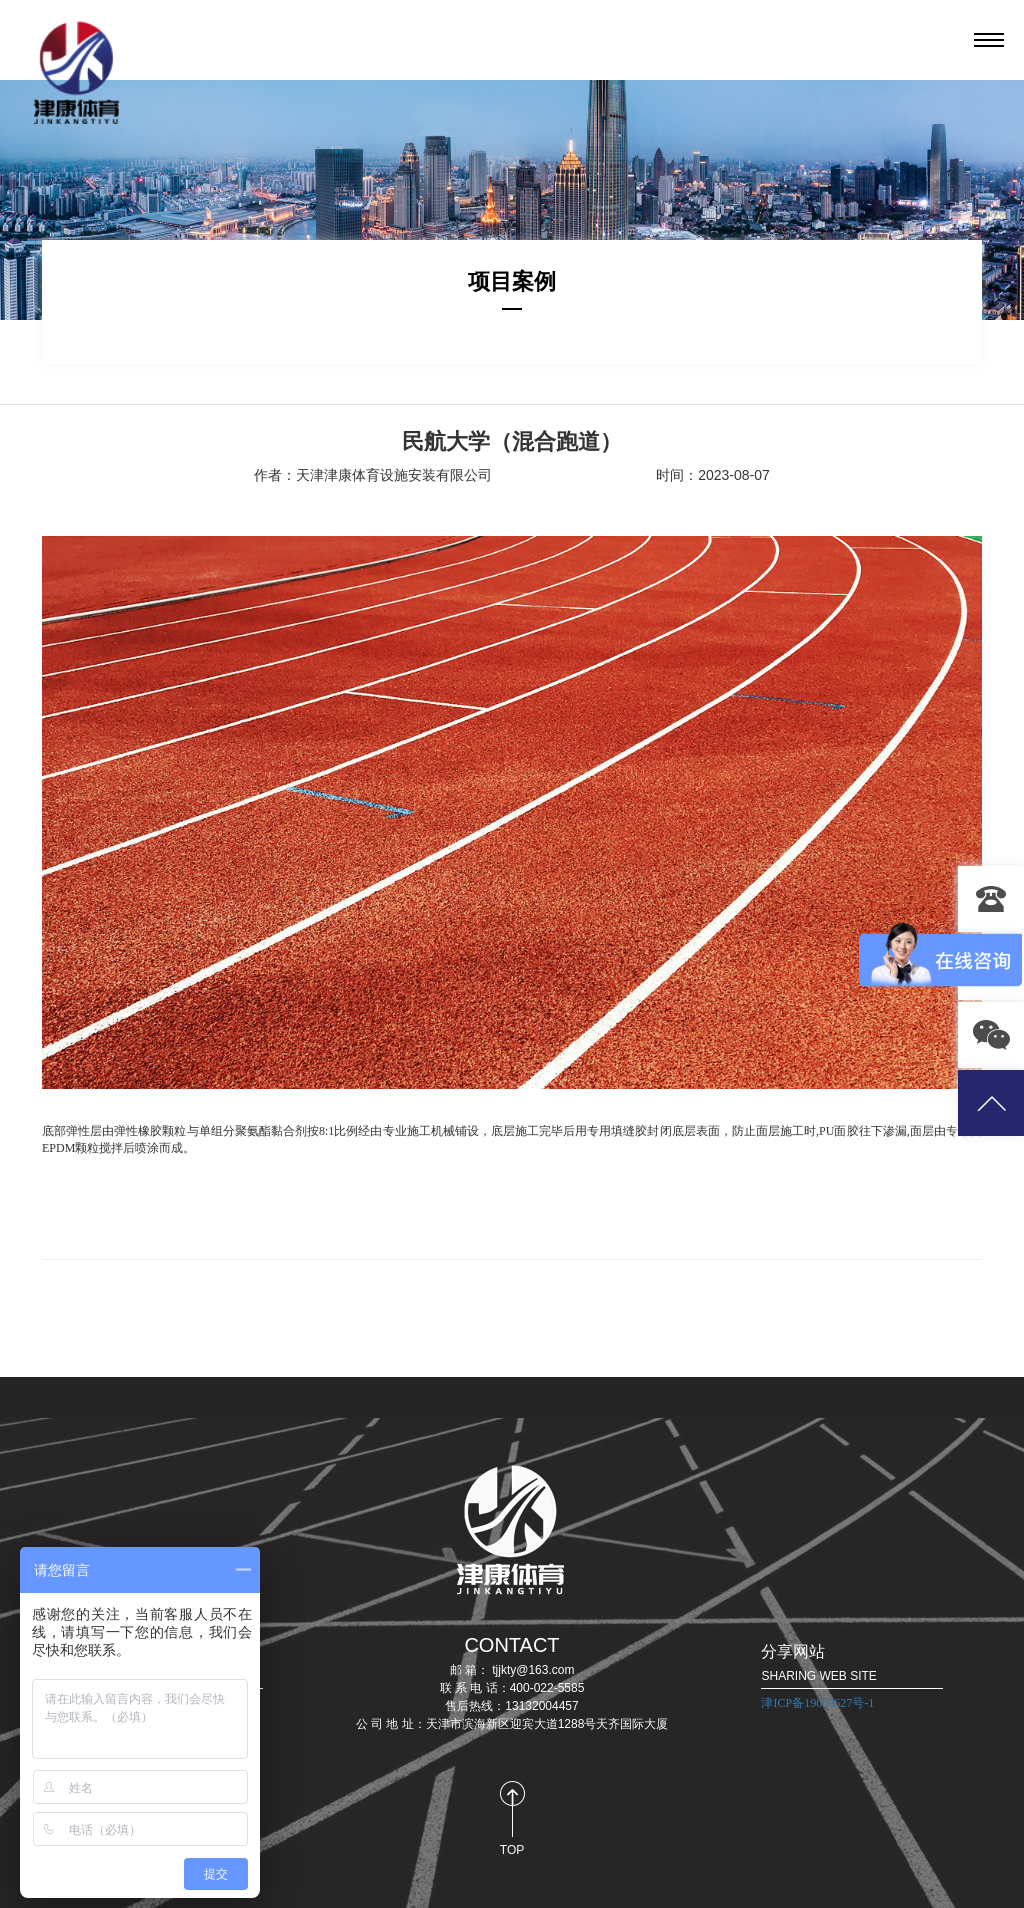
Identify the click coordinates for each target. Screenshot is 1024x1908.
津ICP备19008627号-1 (817, 1703)
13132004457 (991, 899)
